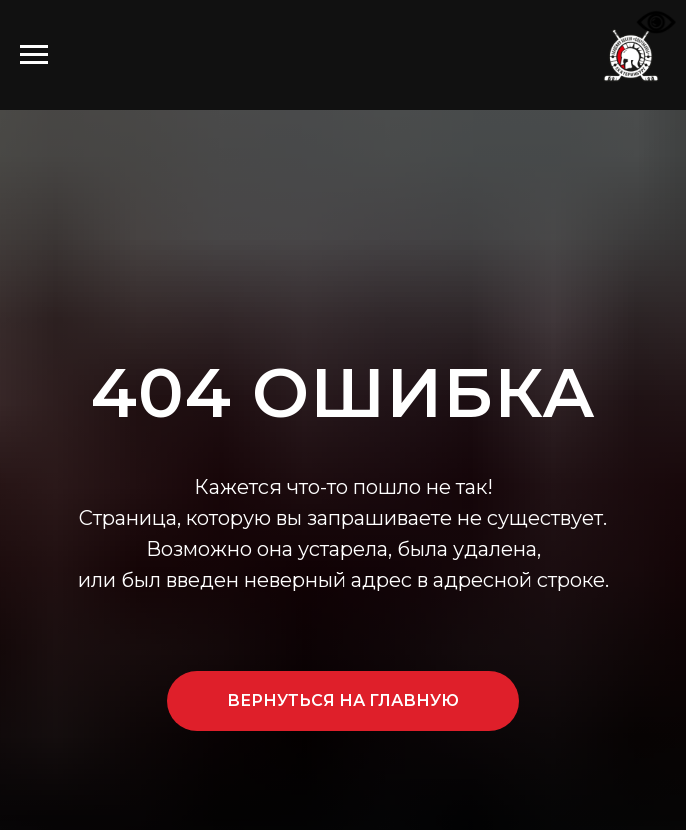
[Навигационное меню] (34, 55)
